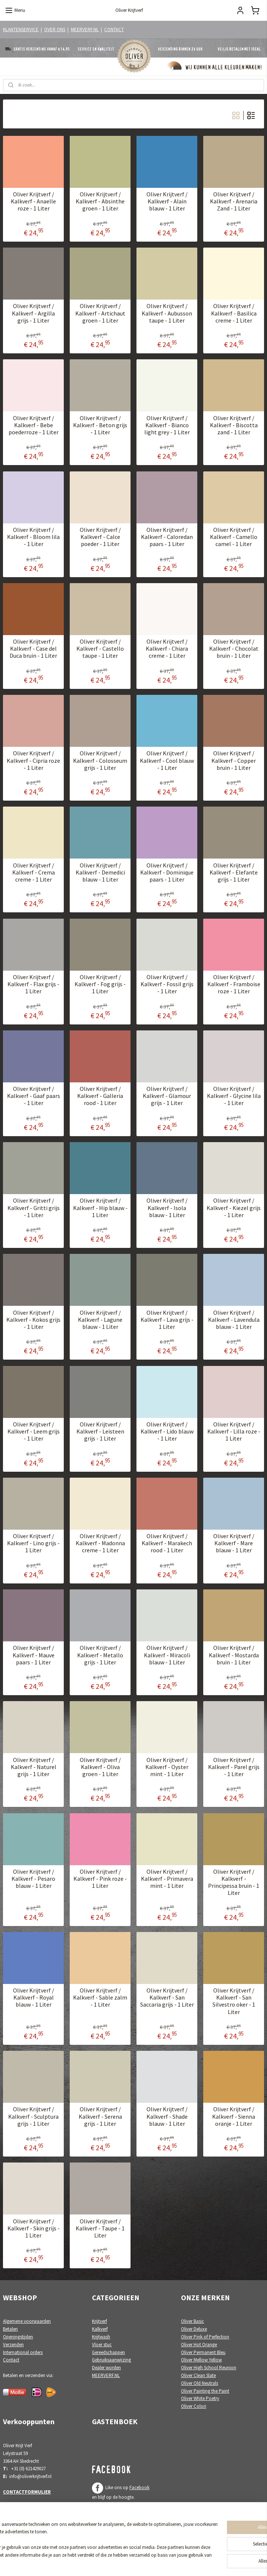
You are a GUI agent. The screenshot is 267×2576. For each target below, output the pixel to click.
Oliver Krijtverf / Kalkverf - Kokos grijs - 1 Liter (33, 1319)
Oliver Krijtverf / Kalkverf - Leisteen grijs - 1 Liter (100, 1431)
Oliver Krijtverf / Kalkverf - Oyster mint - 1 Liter (166, 1767)
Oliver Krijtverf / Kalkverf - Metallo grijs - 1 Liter (100, 1655)
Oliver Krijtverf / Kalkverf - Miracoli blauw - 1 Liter (167, 1655)
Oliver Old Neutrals (199, 2383)
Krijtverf (99, 2321)
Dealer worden (106, 2367)
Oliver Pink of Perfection (205, 2337)
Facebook (139, 2487)
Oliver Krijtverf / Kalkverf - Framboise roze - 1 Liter (233, 984)
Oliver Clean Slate (198, 2375)
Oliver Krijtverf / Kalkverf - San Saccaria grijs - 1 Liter (167, 1997)
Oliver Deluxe (194, 2329)
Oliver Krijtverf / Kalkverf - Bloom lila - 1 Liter (33, 536)
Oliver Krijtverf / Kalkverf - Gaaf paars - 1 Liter (33, 1096)
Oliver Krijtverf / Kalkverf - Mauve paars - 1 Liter (34, 1655)
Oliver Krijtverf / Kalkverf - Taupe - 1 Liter (100, 2228)
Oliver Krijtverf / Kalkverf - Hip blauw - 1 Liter (100, 1208)
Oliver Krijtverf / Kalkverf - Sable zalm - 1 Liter (100, 1997)
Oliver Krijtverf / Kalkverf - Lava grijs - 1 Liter (167, 1319)
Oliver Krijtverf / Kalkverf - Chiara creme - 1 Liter (167, 649)
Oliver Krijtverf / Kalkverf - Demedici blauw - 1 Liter (100, 872)
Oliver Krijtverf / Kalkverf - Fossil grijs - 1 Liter (167, 984)
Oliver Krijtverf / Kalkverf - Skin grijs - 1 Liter (33, 2228)
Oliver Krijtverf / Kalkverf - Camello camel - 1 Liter (233, 536)
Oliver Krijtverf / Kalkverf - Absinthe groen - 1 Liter (100, 201)
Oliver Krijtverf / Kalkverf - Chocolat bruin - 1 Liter (233, 649)
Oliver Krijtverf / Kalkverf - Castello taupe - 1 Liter (100, 649)
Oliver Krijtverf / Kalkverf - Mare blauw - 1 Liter (233, 1543)
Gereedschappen (108, 2352)
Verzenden (13, 2344)
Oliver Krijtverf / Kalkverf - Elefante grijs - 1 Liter (234, 872)
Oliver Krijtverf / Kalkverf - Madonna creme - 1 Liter (100, 1543)
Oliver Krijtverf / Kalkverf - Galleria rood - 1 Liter (100, 1096)
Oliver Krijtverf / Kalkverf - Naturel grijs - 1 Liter (33, 1767)
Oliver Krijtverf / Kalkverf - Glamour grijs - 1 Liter (167, 1096)
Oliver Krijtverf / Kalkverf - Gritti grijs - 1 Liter (33, 1208)
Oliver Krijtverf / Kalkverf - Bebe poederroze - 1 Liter (34, 425)
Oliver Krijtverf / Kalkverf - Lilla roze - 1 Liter (233, 1431)
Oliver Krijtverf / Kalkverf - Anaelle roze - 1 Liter (33, 201)
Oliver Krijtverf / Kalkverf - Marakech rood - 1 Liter (167, 1543)
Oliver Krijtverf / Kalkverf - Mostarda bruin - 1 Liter (234, 1655)
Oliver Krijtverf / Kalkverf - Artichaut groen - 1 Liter (100, 313)
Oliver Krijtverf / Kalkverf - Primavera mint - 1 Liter (167, 1878)
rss (123, 2562)
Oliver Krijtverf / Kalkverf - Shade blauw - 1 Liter (167, 2116)
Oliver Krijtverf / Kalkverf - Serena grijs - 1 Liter (100, 2116)
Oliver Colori (193, 2406)
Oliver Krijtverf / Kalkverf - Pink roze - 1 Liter (100, 1878)
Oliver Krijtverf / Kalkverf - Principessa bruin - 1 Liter (233, 1882)
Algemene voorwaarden (27, 2321)
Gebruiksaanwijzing (111, 2360)
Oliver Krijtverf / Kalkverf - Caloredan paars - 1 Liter (167, 536)
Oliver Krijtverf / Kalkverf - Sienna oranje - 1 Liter (233, 2116)
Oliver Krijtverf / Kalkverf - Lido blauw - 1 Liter (167, 1431)
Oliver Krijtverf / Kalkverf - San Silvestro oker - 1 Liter (233, 2001)
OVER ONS (54, 29)
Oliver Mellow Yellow (201, 2360)
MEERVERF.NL (85, 29)
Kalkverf (100, 2329)
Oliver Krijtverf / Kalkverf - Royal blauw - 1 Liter (33, 1997)
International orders (23, 2352)
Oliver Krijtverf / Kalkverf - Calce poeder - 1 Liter (100, 536)
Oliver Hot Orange (199, 2344)
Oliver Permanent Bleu (203, 2352)
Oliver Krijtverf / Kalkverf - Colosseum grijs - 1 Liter (100, 760)
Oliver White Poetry (200, 2398)
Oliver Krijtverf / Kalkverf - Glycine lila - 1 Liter (234, 1096)
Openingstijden (18, 2337)
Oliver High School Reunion (208, 2367)
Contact (11, 2360)
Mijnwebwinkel (199, 2562)
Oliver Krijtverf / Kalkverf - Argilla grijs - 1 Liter (33, 313)
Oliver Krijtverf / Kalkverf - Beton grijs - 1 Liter (100, 425)
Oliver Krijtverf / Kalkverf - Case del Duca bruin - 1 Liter (33, 649)
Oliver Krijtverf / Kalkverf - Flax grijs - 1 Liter (33, 984)
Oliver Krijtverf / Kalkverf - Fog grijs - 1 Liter (100, 984)
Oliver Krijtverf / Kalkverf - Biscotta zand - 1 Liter (234, 425)
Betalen (10, 2329)
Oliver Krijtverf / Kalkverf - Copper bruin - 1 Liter (233, 760)
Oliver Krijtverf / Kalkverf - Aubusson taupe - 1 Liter (167, 313)
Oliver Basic (192, 2321)
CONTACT (114, 29)
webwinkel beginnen (146, 2562)
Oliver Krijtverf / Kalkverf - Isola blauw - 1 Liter (167, 1208)
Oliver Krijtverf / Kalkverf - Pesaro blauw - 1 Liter (33, 1878)
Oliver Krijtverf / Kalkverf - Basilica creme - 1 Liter (234, 313)
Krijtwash (101, 2337)
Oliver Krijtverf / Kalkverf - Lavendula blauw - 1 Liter (234, 1319)
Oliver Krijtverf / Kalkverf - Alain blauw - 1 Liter (167, 201)
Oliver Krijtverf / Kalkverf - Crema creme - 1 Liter (33, 872)
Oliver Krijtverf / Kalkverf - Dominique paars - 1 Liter (167, 872)
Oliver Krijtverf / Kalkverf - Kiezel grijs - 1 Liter (234, 1208)
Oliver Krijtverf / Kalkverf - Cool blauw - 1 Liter (167, 760)
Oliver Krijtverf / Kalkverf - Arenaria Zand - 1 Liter (233, 201)
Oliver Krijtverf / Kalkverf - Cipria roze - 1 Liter (33, 760)
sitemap (111, 2562)
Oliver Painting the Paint (205, 2391)
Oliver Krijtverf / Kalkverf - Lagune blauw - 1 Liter (100, 1319)
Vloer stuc (102, 2344)
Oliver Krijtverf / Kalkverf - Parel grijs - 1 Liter (234, 1767)
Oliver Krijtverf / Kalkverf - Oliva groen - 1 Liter (100, 1767)
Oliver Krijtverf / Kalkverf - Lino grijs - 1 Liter (33, 1543)
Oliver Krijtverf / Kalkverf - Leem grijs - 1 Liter (33, 1431)
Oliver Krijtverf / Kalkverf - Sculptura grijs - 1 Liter (33, 2116)
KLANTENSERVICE (21, 29)
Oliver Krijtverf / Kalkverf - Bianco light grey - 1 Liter (167, 425)
